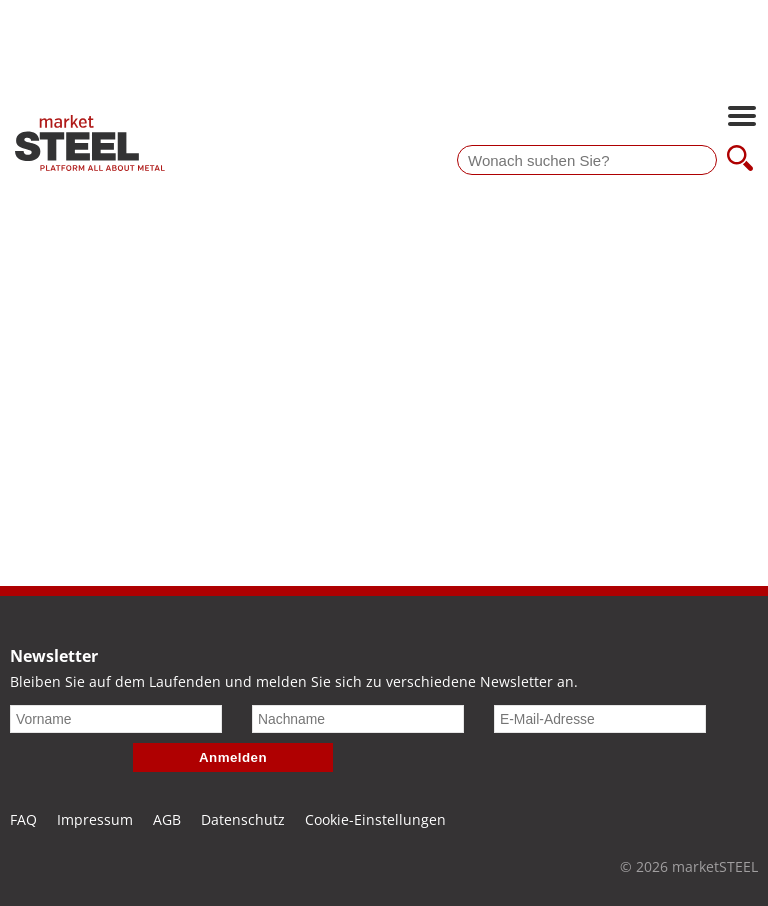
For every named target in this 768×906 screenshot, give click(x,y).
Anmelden (233, 757)
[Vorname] (116, 719)
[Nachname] (358, 719)
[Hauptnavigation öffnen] (742, 118)
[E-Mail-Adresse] (600, 719)
